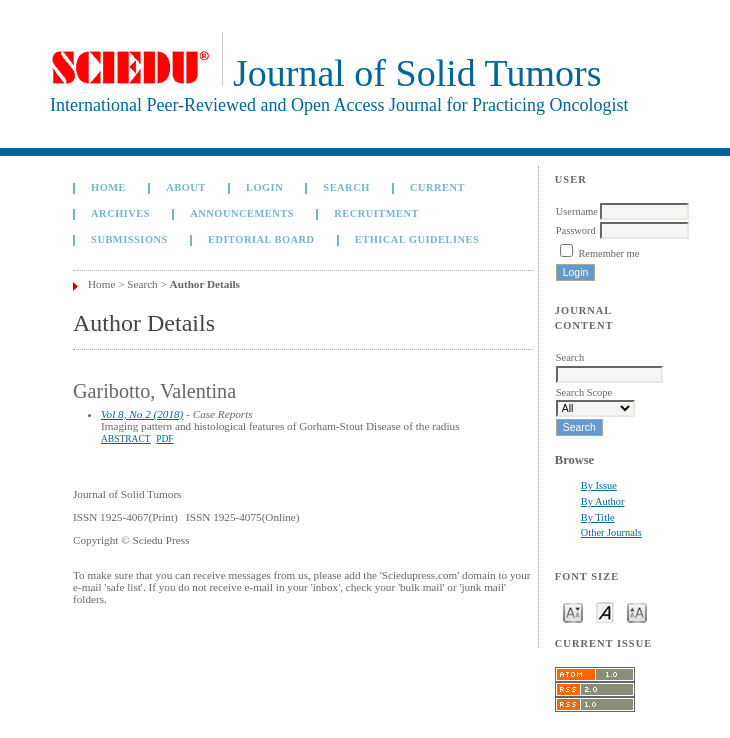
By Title (598, 517)
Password (576, 230)
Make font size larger (637, 611)
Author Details (205, 284)
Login (264, 187)
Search (346, 187)
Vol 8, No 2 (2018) (142, 414)
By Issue (599, 485)
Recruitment (376, 213)
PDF (164, 439)
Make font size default (605, 611)
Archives (120, 213)
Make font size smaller (573, 611)
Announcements (242, 213)
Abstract (126, 439)
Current (437, 187)
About (186, 187)
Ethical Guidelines (417, 239)
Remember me (608, 253)
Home (108, 187)
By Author (603, 501)
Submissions (129, 239)
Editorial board (261, 239)
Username (577, 211)
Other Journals (611, 532)
